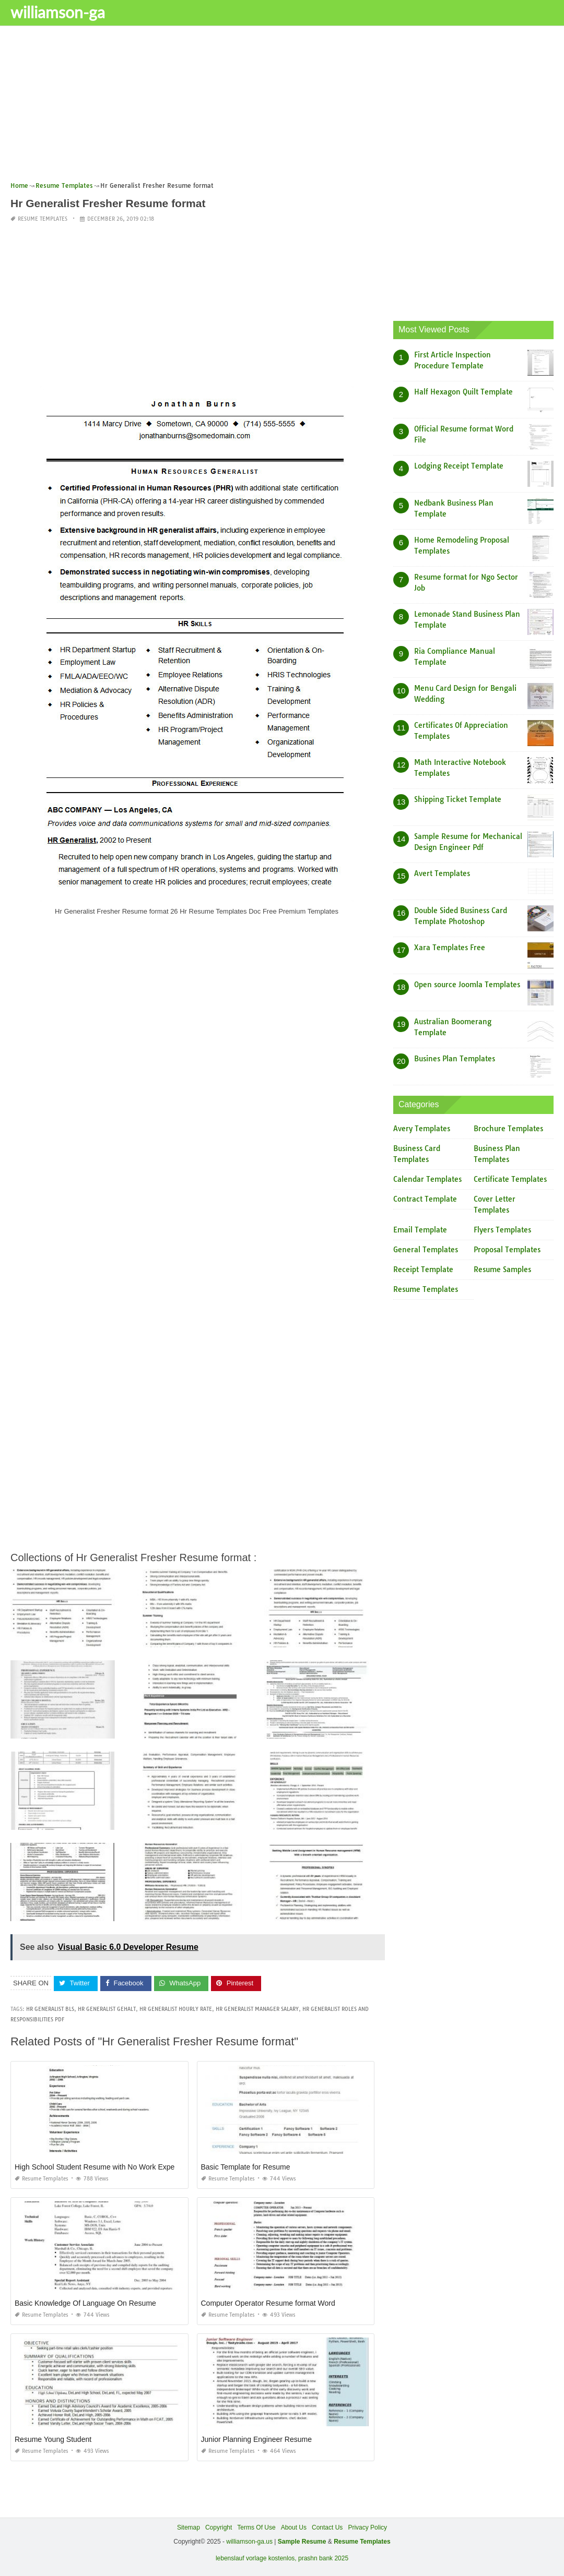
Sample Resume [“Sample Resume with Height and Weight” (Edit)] (302, 2541)
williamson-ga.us (249, 2541)
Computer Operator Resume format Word (268, 2303)
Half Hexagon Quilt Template (463, 392)
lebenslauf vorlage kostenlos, (256, 2558)
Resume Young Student (53, 2439)
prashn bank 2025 (323, 2558)
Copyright (218, 2527)
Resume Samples (502, 1269)
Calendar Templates (427, 1179)
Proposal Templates (507, 1249)
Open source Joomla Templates (467, 984)
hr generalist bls (50, 2009)
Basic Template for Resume (245, 2167)
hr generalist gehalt (107, 2009)
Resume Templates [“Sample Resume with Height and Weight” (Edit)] (362, 2541)
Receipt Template (423, 1269)
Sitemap (188, 2527)
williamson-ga (57, 12)
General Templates (425, 1249)
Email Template (420, 1230)
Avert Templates (442, 873)
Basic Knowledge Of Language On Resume (85, 2303)
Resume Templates (42, 218)
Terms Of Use (256, 2527)
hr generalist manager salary (257, 2009)
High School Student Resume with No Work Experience (104, 2167)
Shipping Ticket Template (457, 799)
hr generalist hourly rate (175, 2009)
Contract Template (425, 1199)
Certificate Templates (510, 1179)
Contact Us (327, 2527)
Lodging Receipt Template (458, 466)
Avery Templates (421, 1128)
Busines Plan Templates (454, 1058)
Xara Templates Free (449, 947)
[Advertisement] (282, 107)
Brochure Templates (508, 1128)
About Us (294, 2527)
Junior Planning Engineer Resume (256, 2439)
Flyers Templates (502, 1230)
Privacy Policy (367, 2527)
